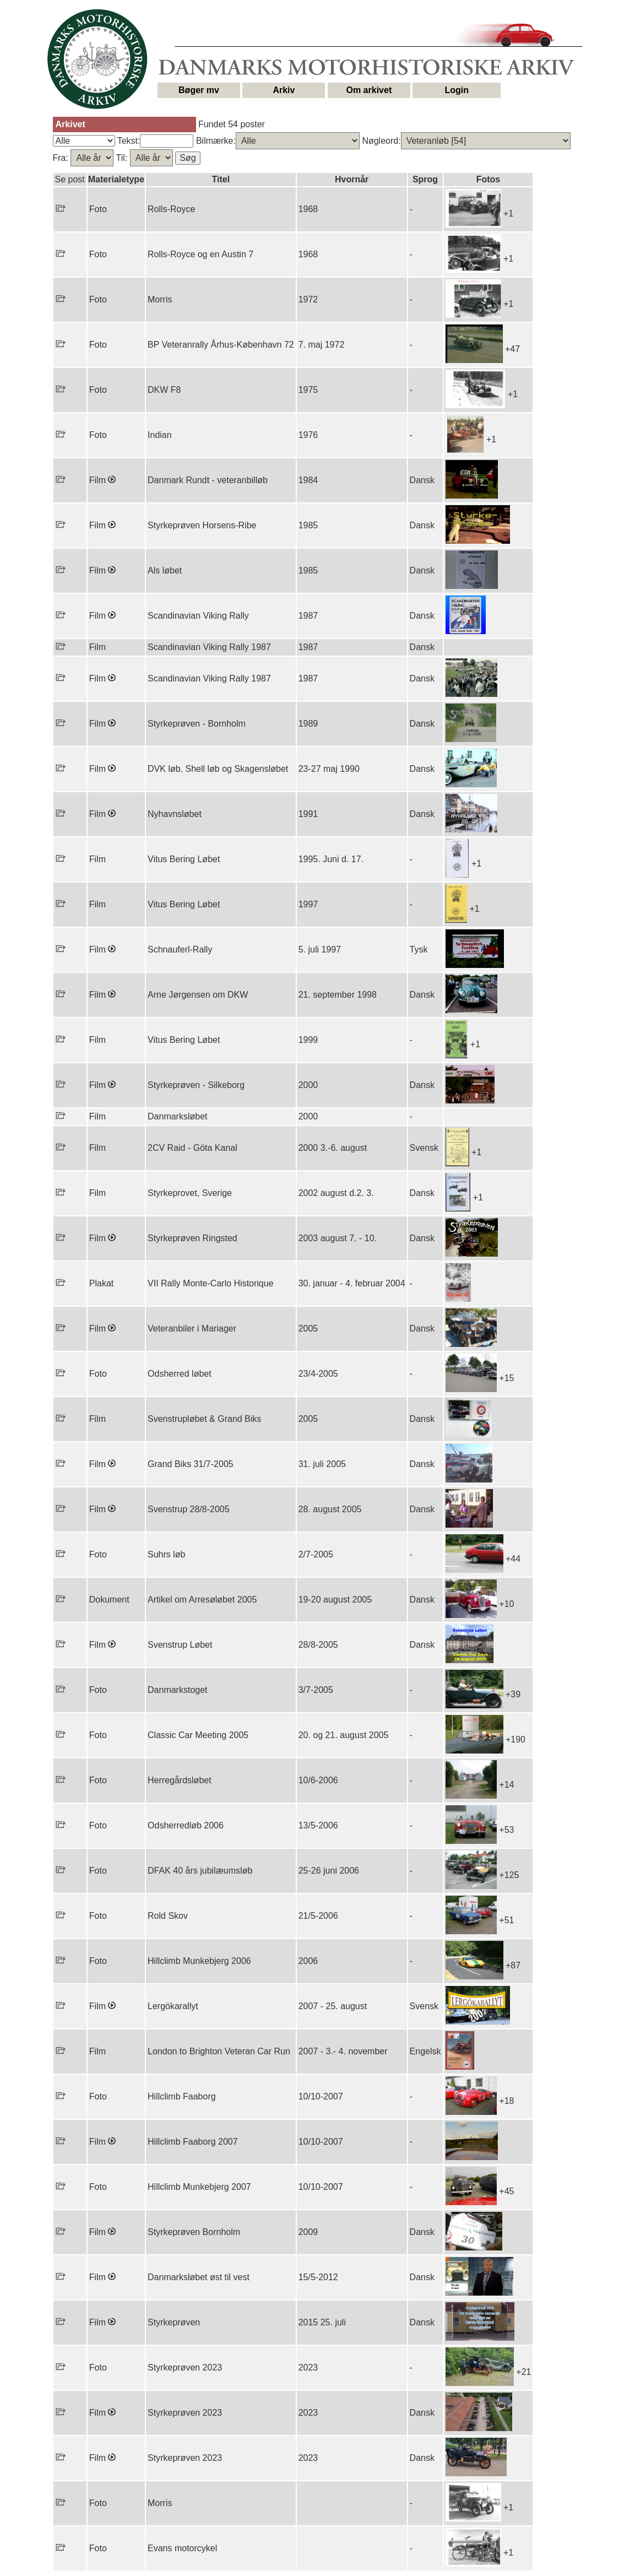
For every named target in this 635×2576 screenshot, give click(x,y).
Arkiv (284, 90)
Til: (123, 158)
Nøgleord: (381, 140)
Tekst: (128, 140)
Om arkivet (369, 90)
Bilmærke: (216, 140)
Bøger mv (198, 90)
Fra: (62, 158)
